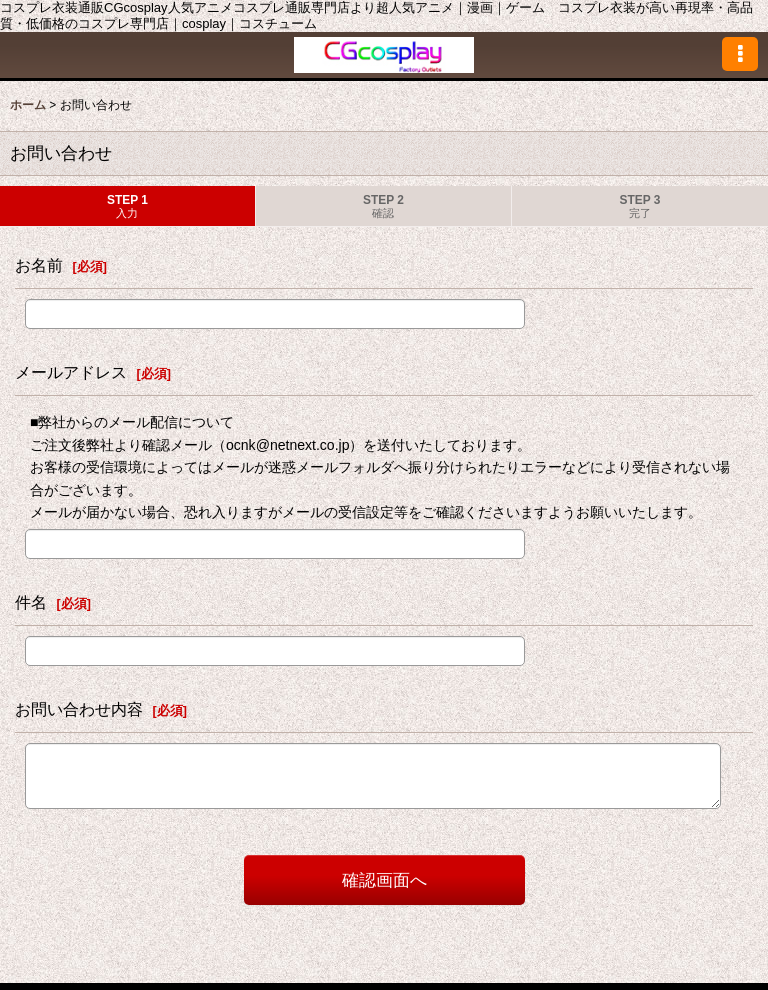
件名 (31, 602)
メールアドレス (71, 372)
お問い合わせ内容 (79, 709)
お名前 (39, 265)
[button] (740, 54)
